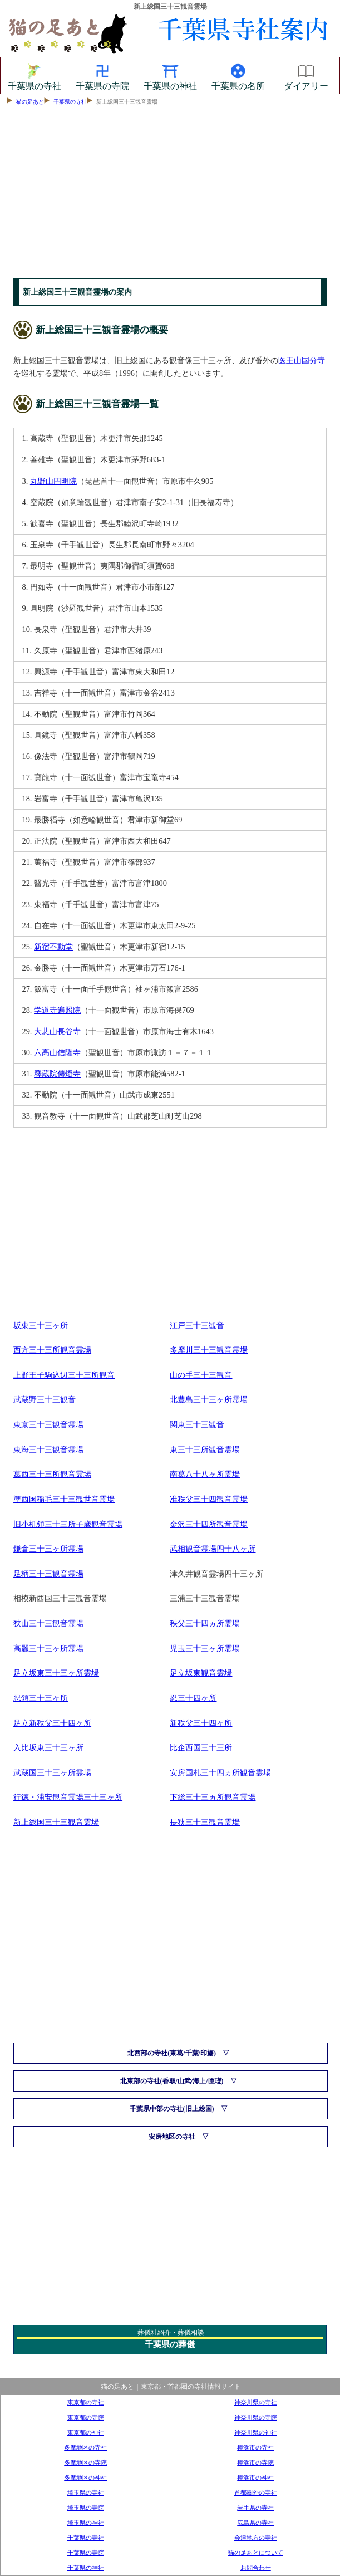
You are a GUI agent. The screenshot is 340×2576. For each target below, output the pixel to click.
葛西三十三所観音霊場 (52, 1474)
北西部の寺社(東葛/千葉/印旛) (171, 2053)
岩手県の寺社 (255, 2507)
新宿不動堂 (53, 946)
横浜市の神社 (255, 2477)
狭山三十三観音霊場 (48, 1623)
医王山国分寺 (301, 360)
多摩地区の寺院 (85, 2462)
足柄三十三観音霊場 (48, 1573)
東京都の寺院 (85, 2417)
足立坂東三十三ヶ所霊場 (56, 1672)
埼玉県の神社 (85, 2522)
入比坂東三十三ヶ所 (48, 1747)
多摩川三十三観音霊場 (209, 1349)
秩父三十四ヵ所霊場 (205, 1623)
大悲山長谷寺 (57, 1031)
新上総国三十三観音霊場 (56, 1822)
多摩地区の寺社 (85, 2447)
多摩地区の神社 (85, 2477)
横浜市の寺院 (255, 2462)
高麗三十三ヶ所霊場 (48, 1648)
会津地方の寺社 (255, 2537)
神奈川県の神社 (255, 2432)
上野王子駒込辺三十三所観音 (64, 1374)
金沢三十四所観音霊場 (209, 1524)
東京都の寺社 (85, 2402)
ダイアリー (306, 75)
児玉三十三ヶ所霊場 (205, 1648)
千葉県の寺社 (34, 75)
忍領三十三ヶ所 (40, 1697)
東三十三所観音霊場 (205, 1449)
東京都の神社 (85, 2432)
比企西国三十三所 (201, 1747)
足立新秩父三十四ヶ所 (52, 1722)
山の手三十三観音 (201, 1374)
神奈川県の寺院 (255, 2417)
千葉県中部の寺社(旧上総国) (172, 2109)
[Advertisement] (170, 194)
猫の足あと (30, 102)
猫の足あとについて (255, 2552)
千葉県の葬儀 (170, 2344)
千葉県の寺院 (102, 75)
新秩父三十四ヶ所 (201, 1722)
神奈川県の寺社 (255, 2402)
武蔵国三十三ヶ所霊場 (52, 1772)
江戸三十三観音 (197, 1325)
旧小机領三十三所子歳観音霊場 (67, 1524)
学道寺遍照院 (57, 1010)
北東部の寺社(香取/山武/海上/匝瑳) (172, 2081)
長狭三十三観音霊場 (205, 1822)
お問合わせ (255, 2567)
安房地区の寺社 (172, 2137)
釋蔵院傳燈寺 (57, 1073)
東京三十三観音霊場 (48, 1424)
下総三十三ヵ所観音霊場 (212, 1797)
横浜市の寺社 (255, 2447)
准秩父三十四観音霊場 (209, 1499)
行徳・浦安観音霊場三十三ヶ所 (67, 1797)
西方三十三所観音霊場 (52, 1349)
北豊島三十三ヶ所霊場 (209, 1399)
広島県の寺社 (255, 2522)
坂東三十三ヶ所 (40, 1325)
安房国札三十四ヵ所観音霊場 (220, 1772)
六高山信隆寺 (57, 1052)
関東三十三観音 (197, 1424)
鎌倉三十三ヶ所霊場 (48, 1548)
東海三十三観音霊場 (48, 1449)
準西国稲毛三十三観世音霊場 (64, 1499)
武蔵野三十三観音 (44, 1399)
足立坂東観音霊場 (201, 1672)
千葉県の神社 (170, 75)
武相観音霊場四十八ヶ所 (212, 1548)
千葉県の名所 (238, 75)
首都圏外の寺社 (255, 2492)
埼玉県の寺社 (85, 2492)
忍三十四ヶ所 (193, 1697)
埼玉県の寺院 (85, 2507)
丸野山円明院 (53, 481)
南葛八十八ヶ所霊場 (205, 1474)
